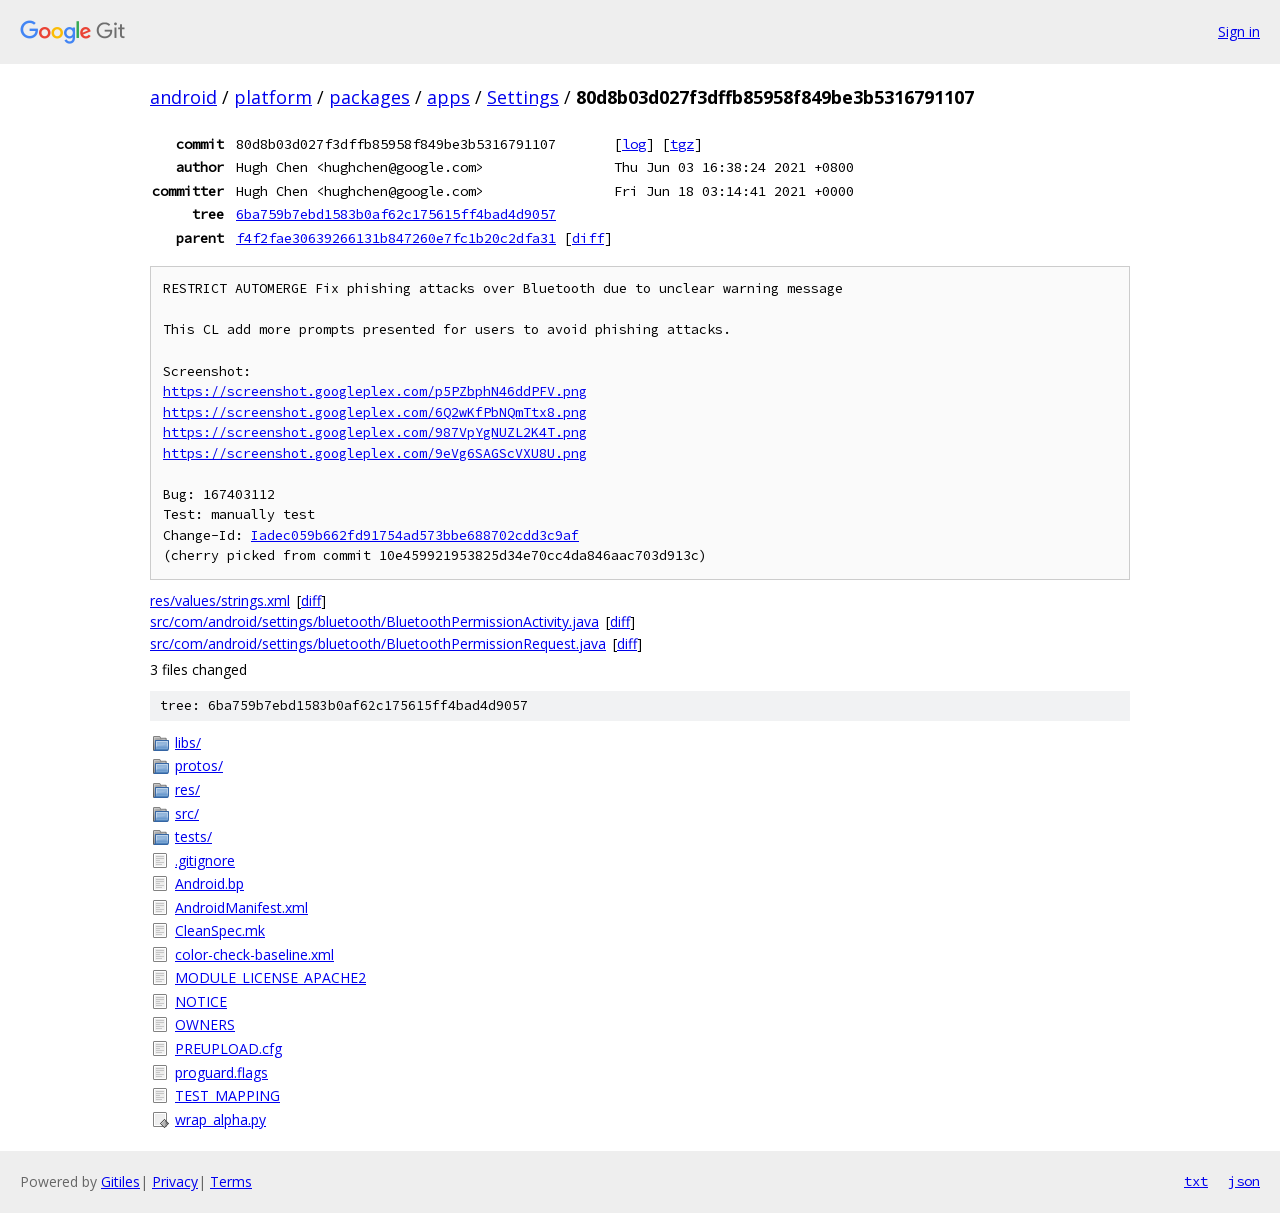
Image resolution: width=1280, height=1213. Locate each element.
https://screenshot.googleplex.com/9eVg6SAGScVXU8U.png (375, 453)
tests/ (193, 836)
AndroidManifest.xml (241, 907)
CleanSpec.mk (220, 930)
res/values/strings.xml (220, 600)
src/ (187, 813)
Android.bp (209, 883)
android (183, 97)
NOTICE (201, 1001)
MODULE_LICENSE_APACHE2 (270, 977)
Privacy (175, 1181)
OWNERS (205, 1024)
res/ (187, 789)
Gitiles (120, 1181)
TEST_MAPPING (227, 1095)
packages (369, 97)
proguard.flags (221, 1072)
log (634, 144)
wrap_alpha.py (220, 1119)
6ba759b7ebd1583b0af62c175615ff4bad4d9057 (396, 214)
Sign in (1239, 31)
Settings (523, 97)
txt (1196, 1181)
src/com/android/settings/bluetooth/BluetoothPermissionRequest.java (378, 643)
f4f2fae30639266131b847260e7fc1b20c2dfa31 (396, 238)
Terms (231, 1181)
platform (273, 97)
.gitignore (205, 860)
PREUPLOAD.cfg (228, 1048)
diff (588, 238)
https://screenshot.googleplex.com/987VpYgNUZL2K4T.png (375, 432)
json (1244, 1181)
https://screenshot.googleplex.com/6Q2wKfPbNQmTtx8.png (375, 412)
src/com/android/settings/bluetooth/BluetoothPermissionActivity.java (374, 621)
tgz (682, 144)
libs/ (188, 742)
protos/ (199, 765)
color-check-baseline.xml (254, 954)
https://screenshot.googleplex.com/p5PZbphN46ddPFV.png (375, 391)
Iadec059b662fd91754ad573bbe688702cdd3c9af (415, 535)
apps (448, 97)
